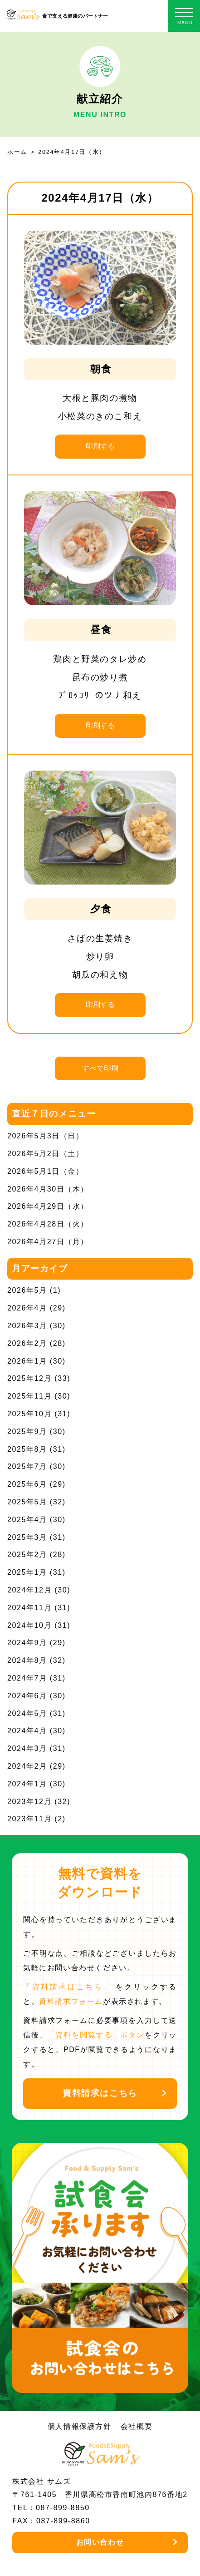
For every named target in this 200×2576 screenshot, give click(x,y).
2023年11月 (29, 1819)
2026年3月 (27, 1326)
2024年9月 (27, 1642)
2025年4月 (27, 1519)
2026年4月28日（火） (47, 1224)
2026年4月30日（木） (47, 1189)
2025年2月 (27, 1554)
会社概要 (136, 2426)
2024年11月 (29, 1608)
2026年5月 (27, 1290)
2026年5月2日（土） (45, 1153)
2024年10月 (29, 1625)
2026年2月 (27, 1343)
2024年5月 (27, 1713)
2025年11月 (29, 1396)
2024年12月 (29, 1590)
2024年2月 (27, 1766)
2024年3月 (27, 1748)
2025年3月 (27, 1537)
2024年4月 (27, 1731)
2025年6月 (27, 1484)
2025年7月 (27, 1466)
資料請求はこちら (100, 2093)
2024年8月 (27, 1660)
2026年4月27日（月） (47, 1242)
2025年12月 (29, 1378)
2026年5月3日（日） (45, 1136)
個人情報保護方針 (80, 2426)
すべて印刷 (100, 1068)
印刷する (100, 446)
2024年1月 (27, 1784)
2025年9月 (27, 1431)
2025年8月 (27, 1449)
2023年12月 (29, 1801)
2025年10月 (29, 1414)
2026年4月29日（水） (47, 1206)
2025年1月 (27, 1572)
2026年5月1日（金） (45, 1171)
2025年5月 (27, 1502)
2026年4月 (27, 1308)
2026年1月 (27, 1361)
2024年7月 (27, 1678)
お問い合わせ (100, 2542)
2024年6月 (27, 1696)
